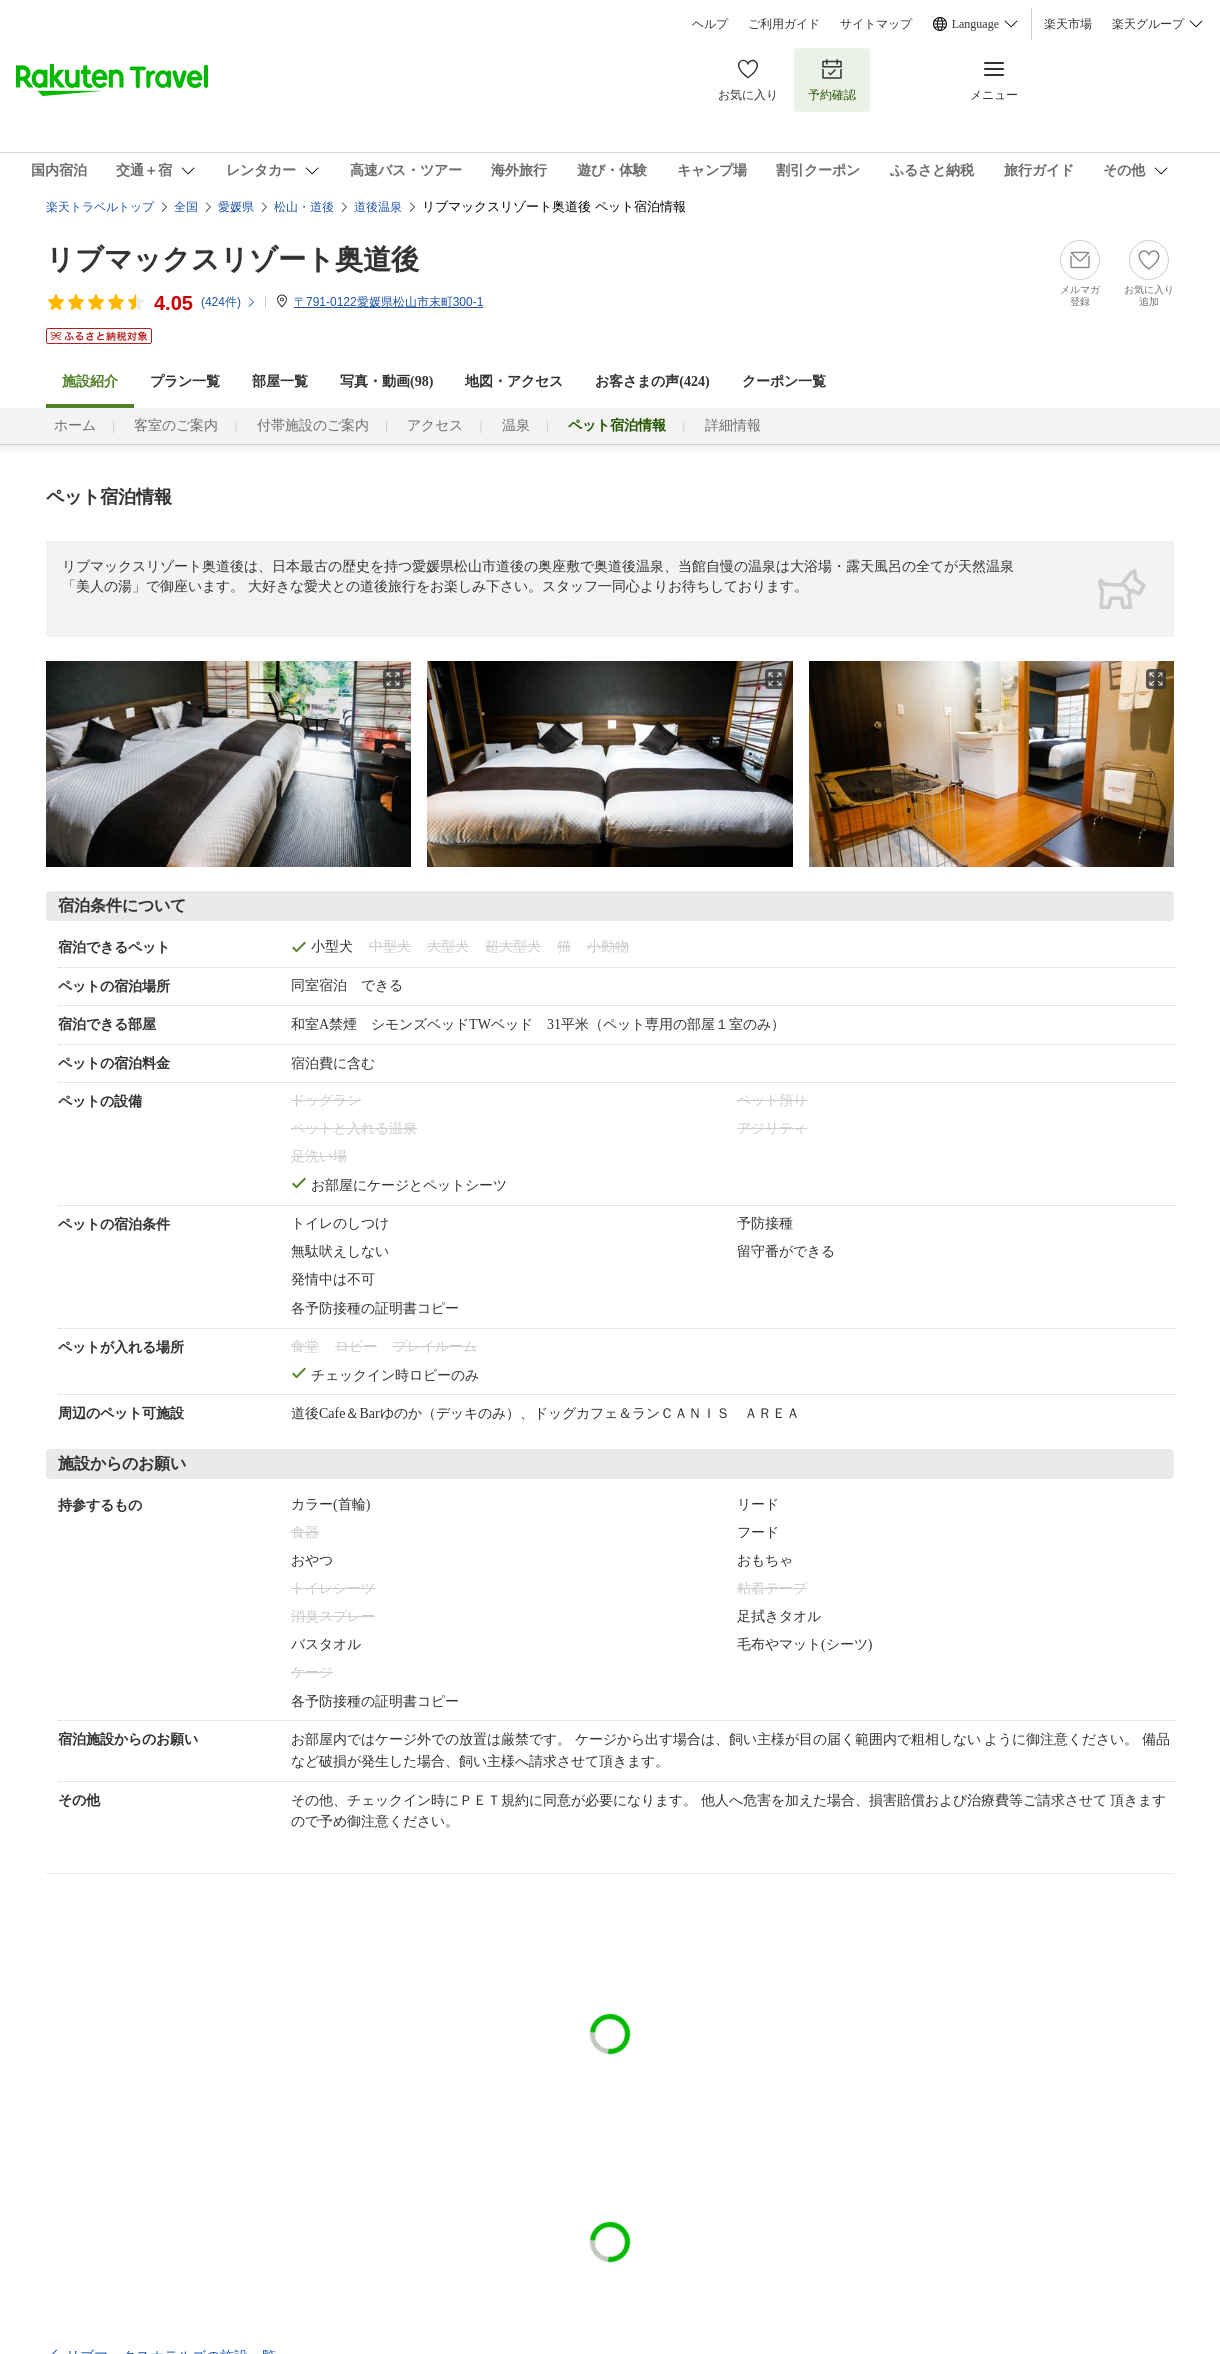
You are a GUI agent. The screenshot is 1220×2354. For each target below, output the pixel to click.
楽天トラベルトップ (100, 207)
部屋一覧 (280, 381)
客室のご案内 (176, 425)
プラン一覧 (185, 381)
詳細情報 (733, 425)
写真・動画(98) (386, 381)
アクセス (435, 425)
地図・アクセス (514, 381)
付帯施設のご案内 (313, 425)
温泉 (516, 425)
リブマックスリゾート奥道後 (232, 259)
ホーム (75, 425)
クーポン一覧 (784, 381)
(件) (229, 302)
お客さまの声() (652, 381)
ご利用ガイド (784, 24)
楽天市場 (1068, 24)
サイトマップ (876, 24)
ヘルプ (710, 24)
